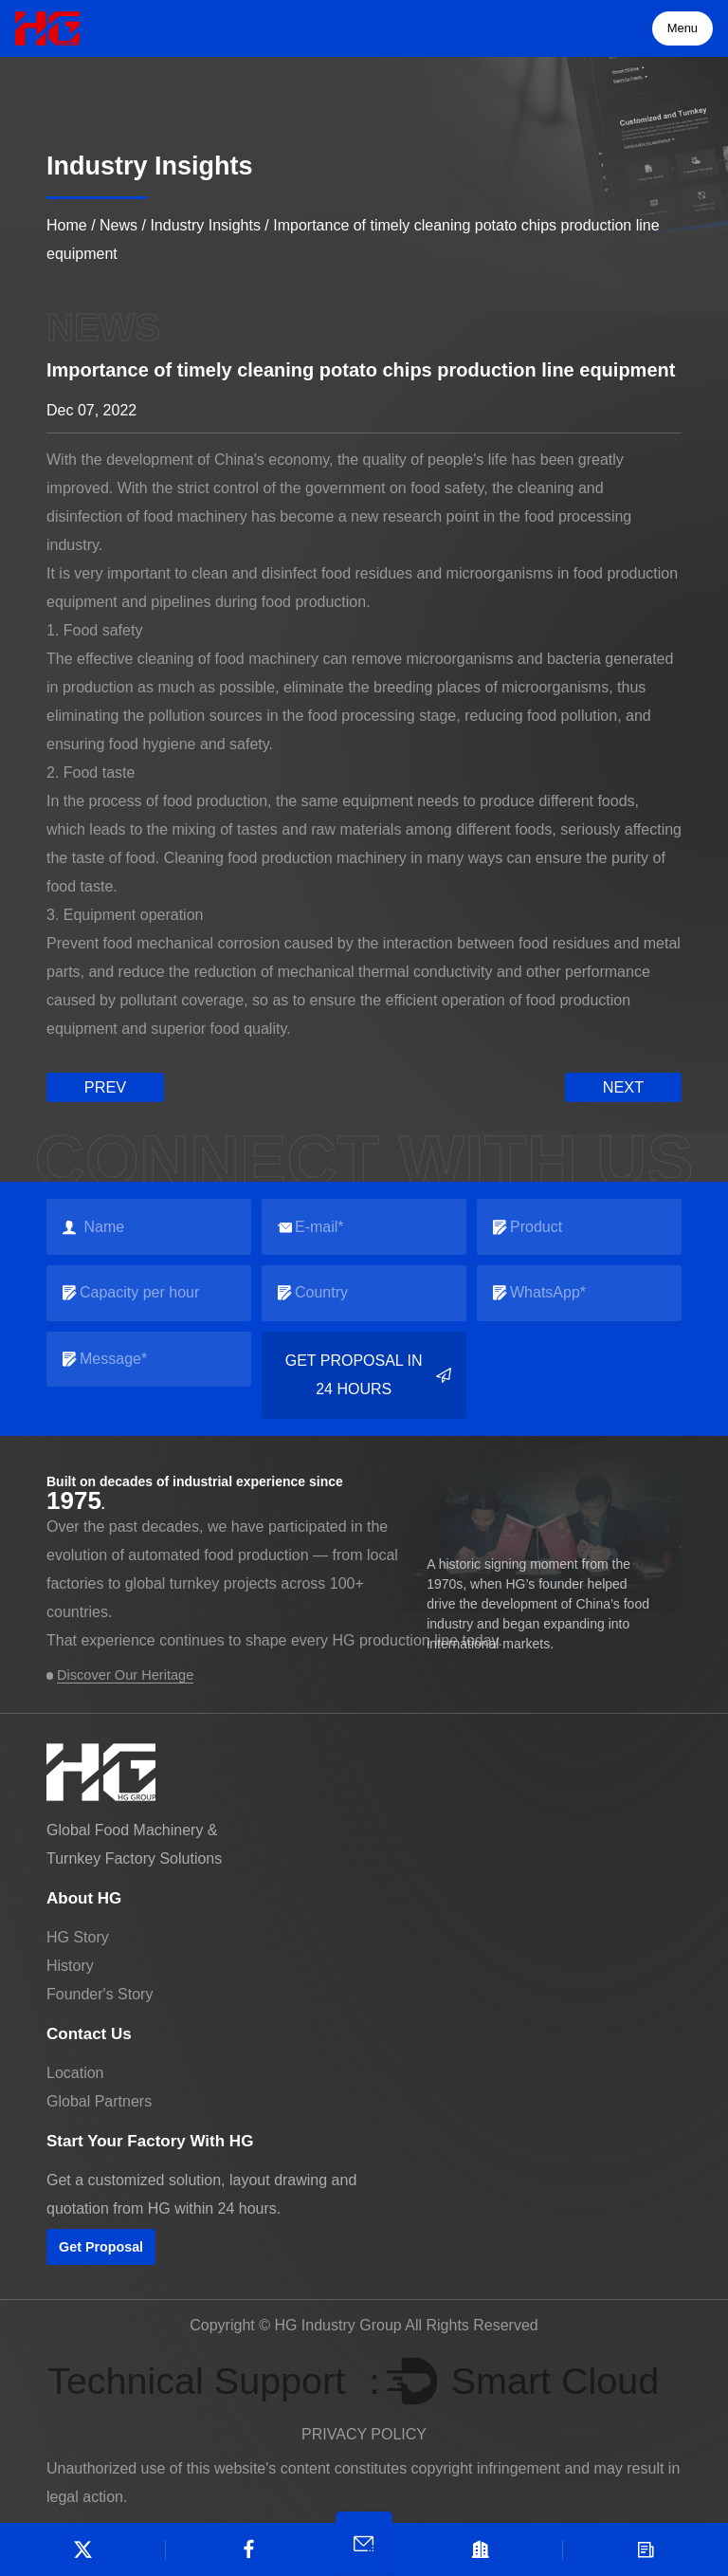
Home (66, 225)
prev (104, 1086)
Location (75, 2070)
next (624, 1086)
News (118, 225)
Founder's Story (99, 1991)
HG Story (77, 1934)
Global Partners (99, 2098)
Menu (683, 28)
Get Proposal (101, 2245)
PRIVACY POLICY (364, 2432)
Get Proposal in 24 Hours (368, 1374)
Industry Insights (205, 225)
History (70, 1963)
